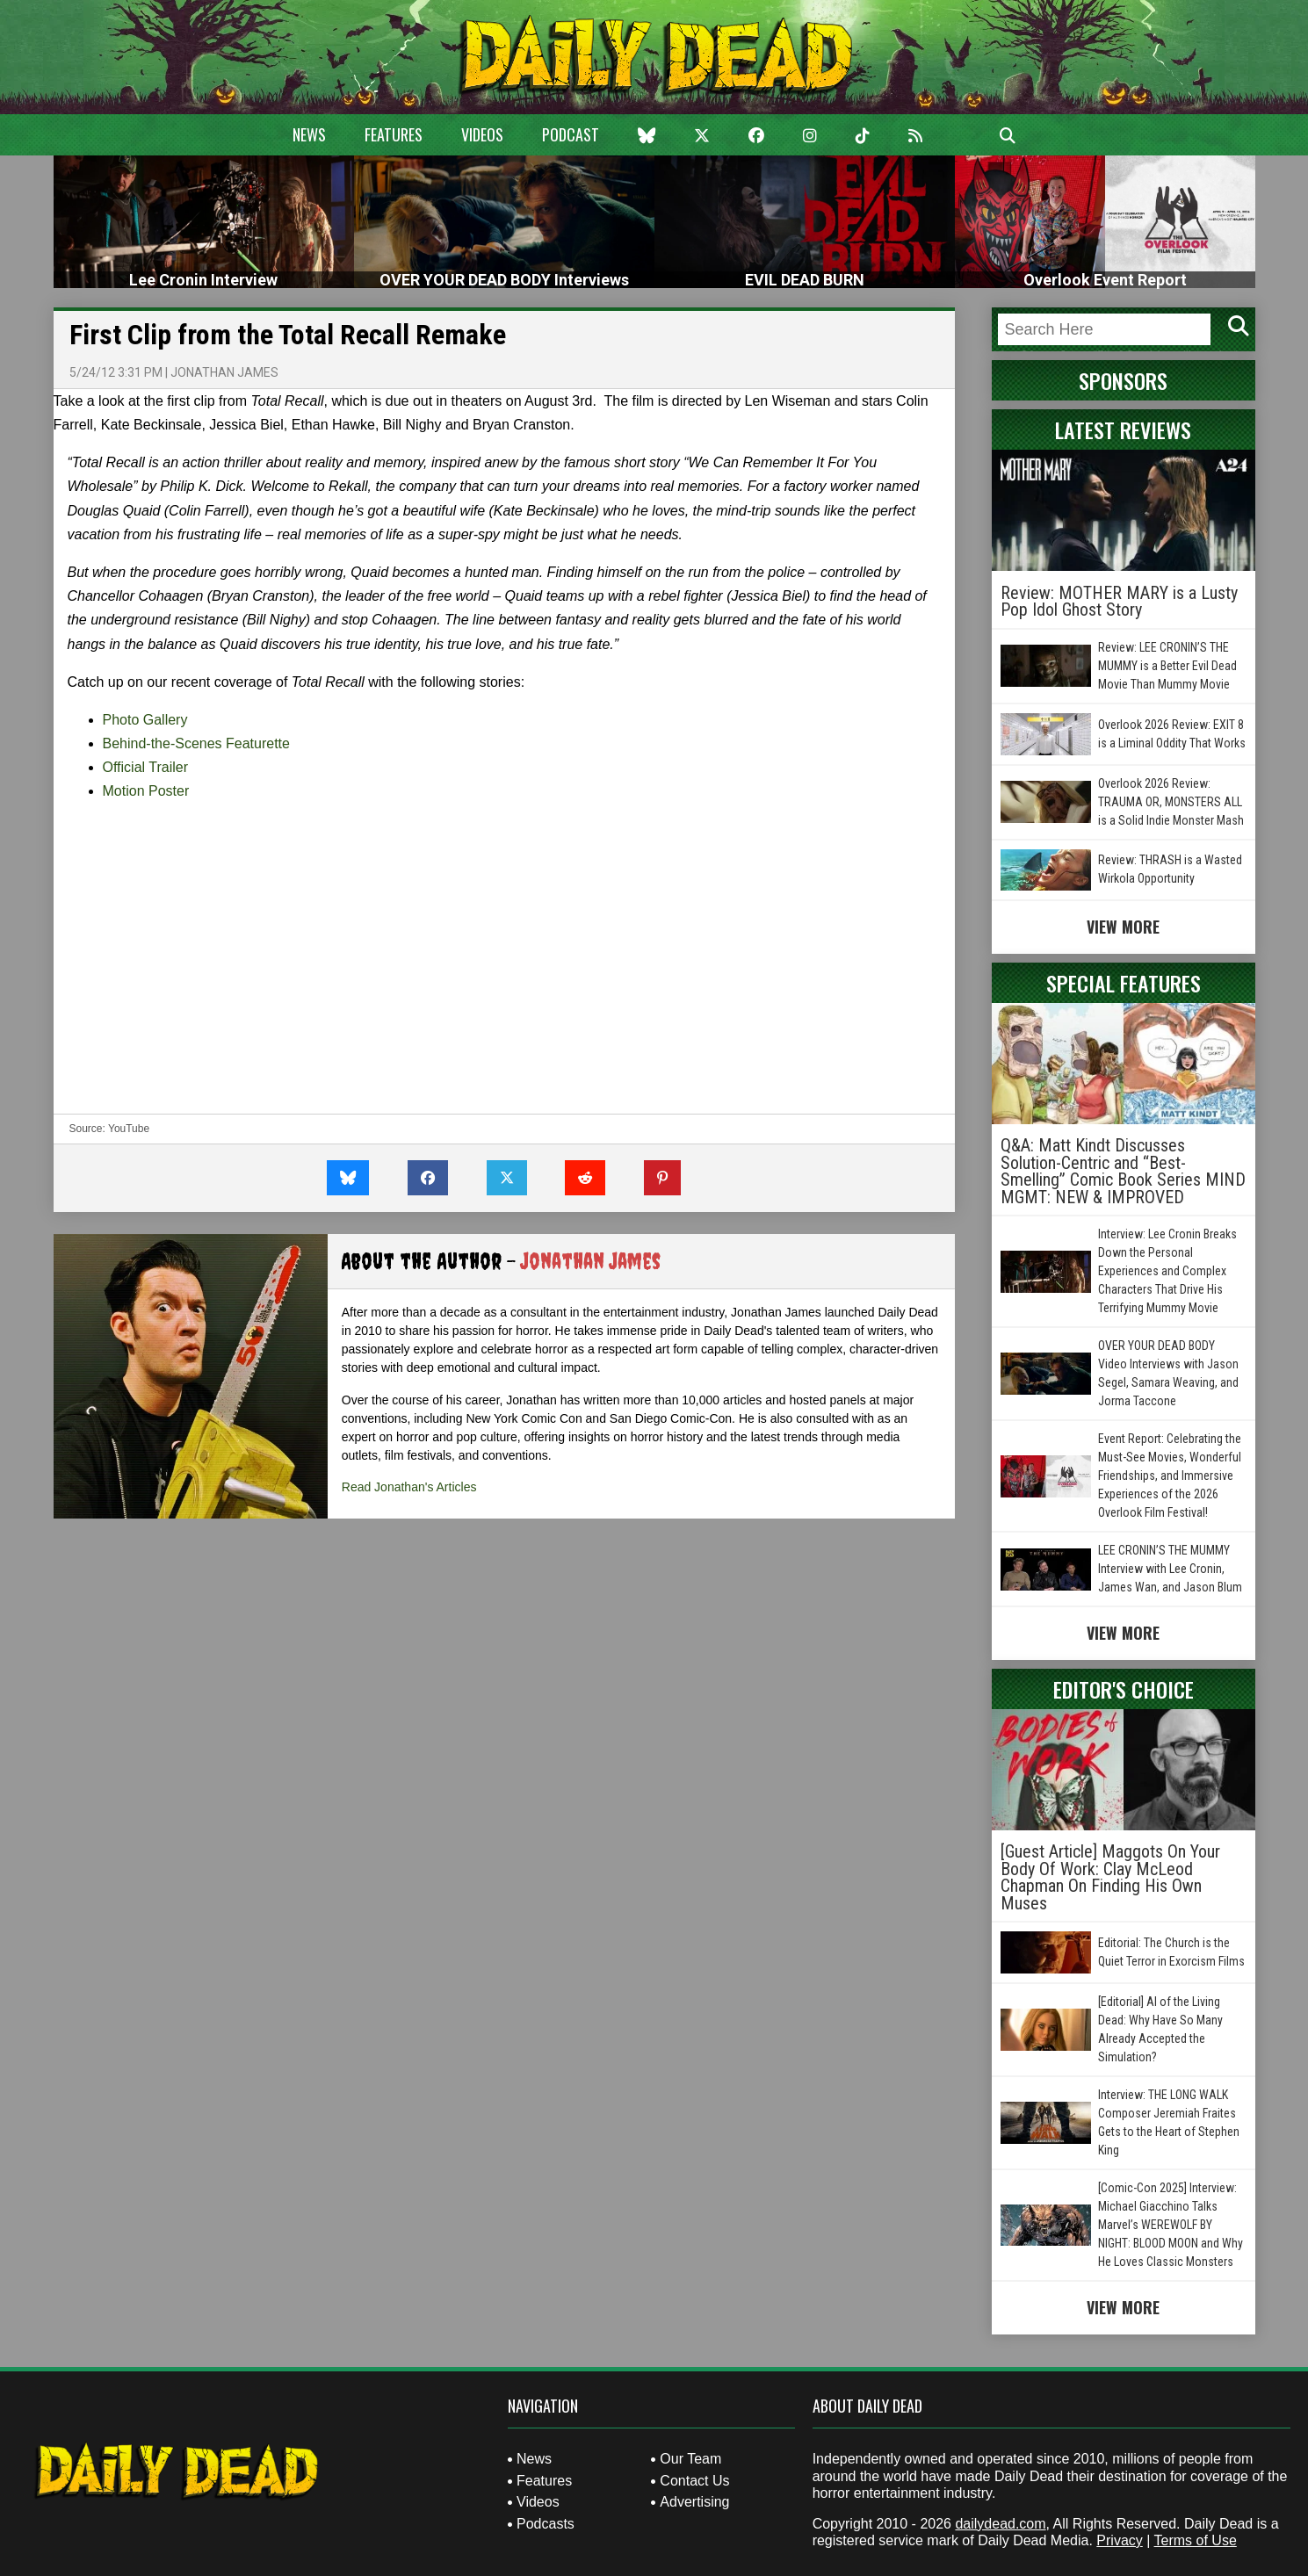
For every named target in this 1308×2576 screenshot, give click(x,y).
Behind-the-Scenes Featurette (196, 743)
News (309, 134)
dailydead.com (1000, 2523)
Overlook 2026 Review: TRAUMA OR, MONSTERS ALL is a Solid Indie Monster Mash (1171, 801)
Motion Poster (146, 790)
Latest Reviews (1123, 429)
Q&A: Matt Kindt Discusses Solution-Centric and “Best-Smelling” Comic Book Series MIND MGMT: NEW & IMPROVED (1123, 1171)
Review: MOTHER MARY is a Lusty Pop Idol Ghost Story (1119, 601)
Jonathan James (224, 372)
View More (1123, 926)
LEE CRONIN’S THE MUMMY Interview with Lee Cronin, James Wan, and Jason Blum (1170, 1568)
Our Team (690, 2458)
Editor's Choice (1123, 1689)
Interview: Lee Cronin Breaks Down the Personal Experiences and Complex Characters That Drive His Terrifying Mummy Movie (1167, 1271)
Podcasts (546, 2523)
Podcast (570, 134)
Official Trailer (146, 767)
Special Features (1123, 983)
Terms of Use (1195, 2540)
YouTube (128, 1128)
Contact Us (694, 2480)
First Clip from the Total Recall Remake (287, 334)
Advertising (694, 2501)
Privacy (1119, 2540)
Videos (482, 134)
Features (394, 134)
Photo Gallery (145, 719)
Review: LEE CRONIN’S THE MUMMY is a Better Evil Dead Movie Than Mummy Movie (1167, 665)
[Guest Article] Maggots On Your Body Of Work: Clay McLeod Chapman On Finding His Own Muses (1110, 1877)
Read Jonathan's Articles (409, 1487)
